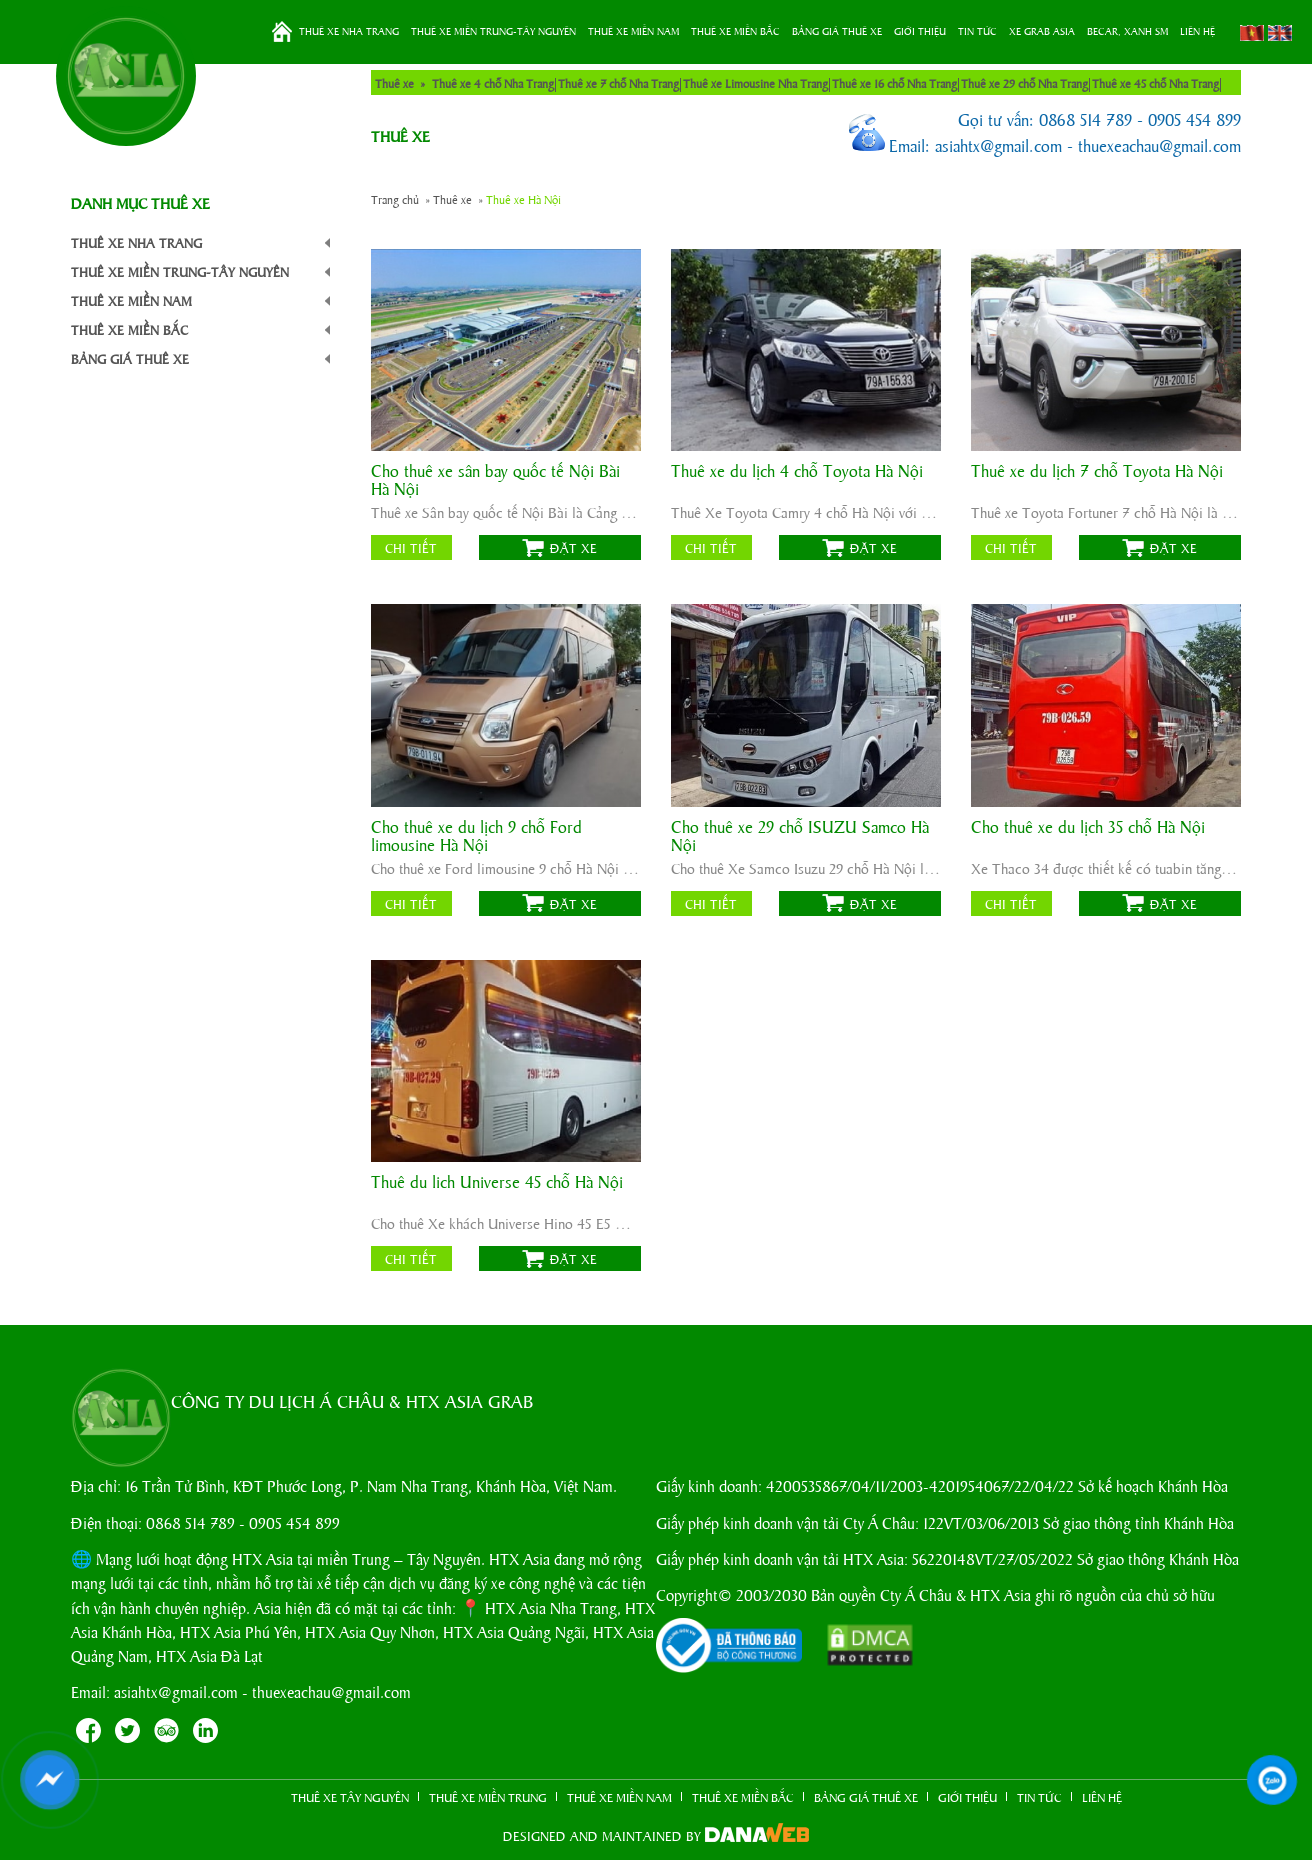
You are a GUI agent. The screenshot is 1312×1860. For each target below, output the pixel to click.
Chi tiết (411, 547)
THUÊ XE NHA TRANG (349, 31)
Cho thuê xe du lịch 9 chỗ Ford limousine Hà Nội (476, 836)
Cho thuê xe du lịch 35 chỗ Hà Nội (1088, 827)
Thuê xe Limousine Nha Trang (755, 83)
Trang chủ (282, 32)
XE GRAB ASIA (1042, 31)
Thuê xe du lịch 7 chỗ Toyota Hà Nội (1097, 471)
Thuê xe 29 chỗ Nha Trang (1024, 83)
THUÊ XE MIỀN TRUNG (488, 1797)
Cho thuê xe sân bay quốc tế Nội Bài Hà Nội (495, 480)
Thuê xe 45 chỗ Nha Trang (1155, 83)
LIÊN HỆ (1197, 31)
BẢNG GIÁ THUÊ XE (837, 31)
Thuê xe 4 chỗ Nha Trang (493, 83)
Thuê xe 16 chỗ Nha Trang (894, 83)
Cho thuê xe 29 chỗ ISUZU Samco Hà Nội (800, 836)
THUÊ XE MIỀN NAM (633, 31)
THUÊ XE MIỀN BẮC (735, 31)
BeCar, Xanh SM (1127, 31)
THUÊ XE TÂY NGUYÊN (350, 1797)
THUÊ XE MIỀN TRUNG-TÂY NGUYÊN (493, 31)
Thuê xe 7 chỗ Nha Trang (618, 83)
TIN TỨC (977, 31)
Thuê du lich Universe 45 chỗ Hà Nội (497, 1182)
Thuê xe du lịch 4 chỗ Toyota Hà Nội (797, 471)
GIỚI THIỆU (920, 31)
